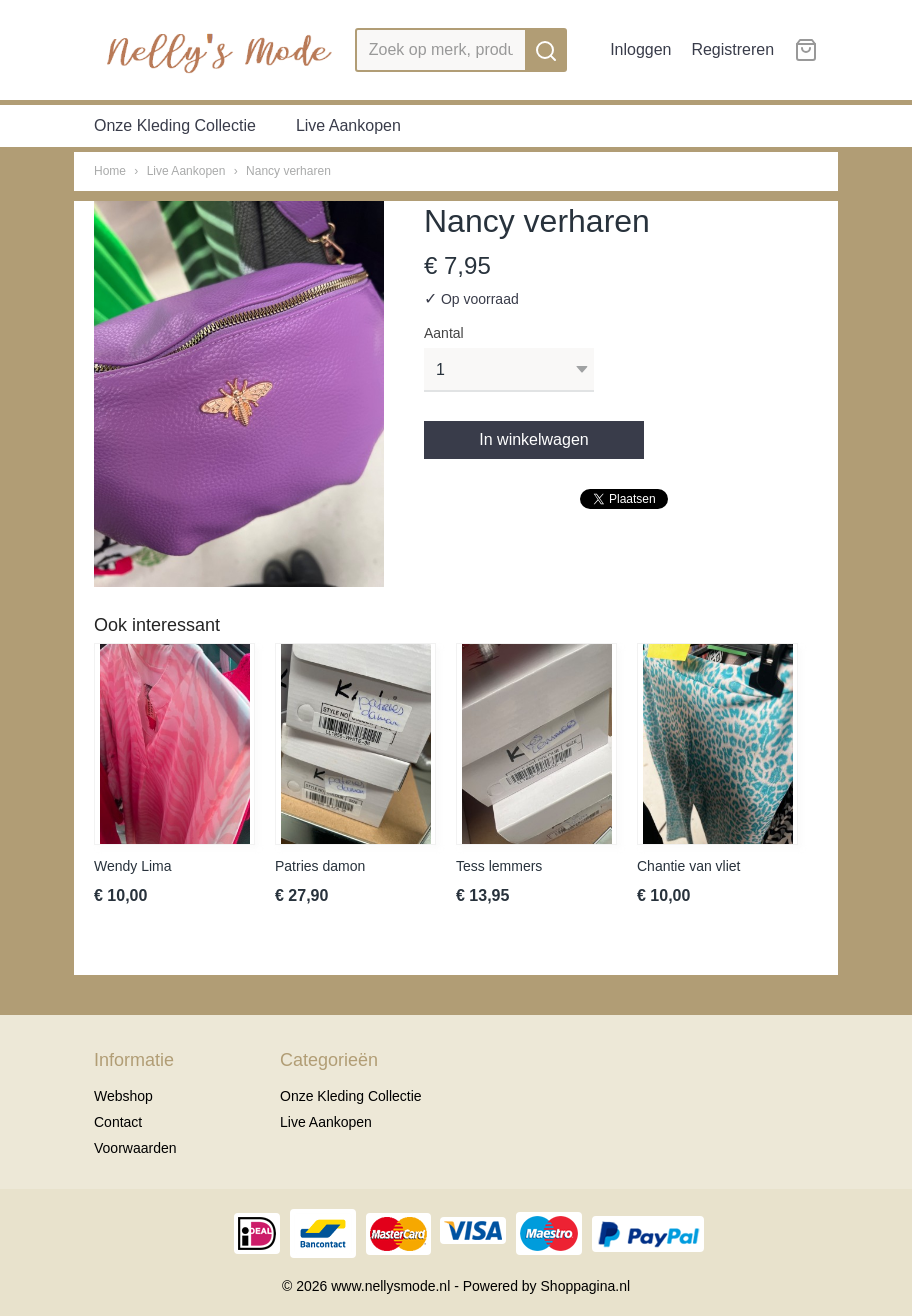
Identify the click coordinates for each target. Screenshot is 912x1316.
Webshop (123, 1096)
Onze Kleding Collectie (175, 125)
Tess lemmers (499, 866)
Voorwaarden (135, 1148)
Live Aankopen (348, 125)
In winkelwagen (533, 439)
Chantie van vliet (689, 866)
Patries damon (320, 866)
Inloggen (640, 49)
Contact (118, 1122)
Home (110, 171)
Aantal (444, 333)
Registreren (732, 49)
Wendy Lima (133, 866)
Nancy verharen (288, 171)
